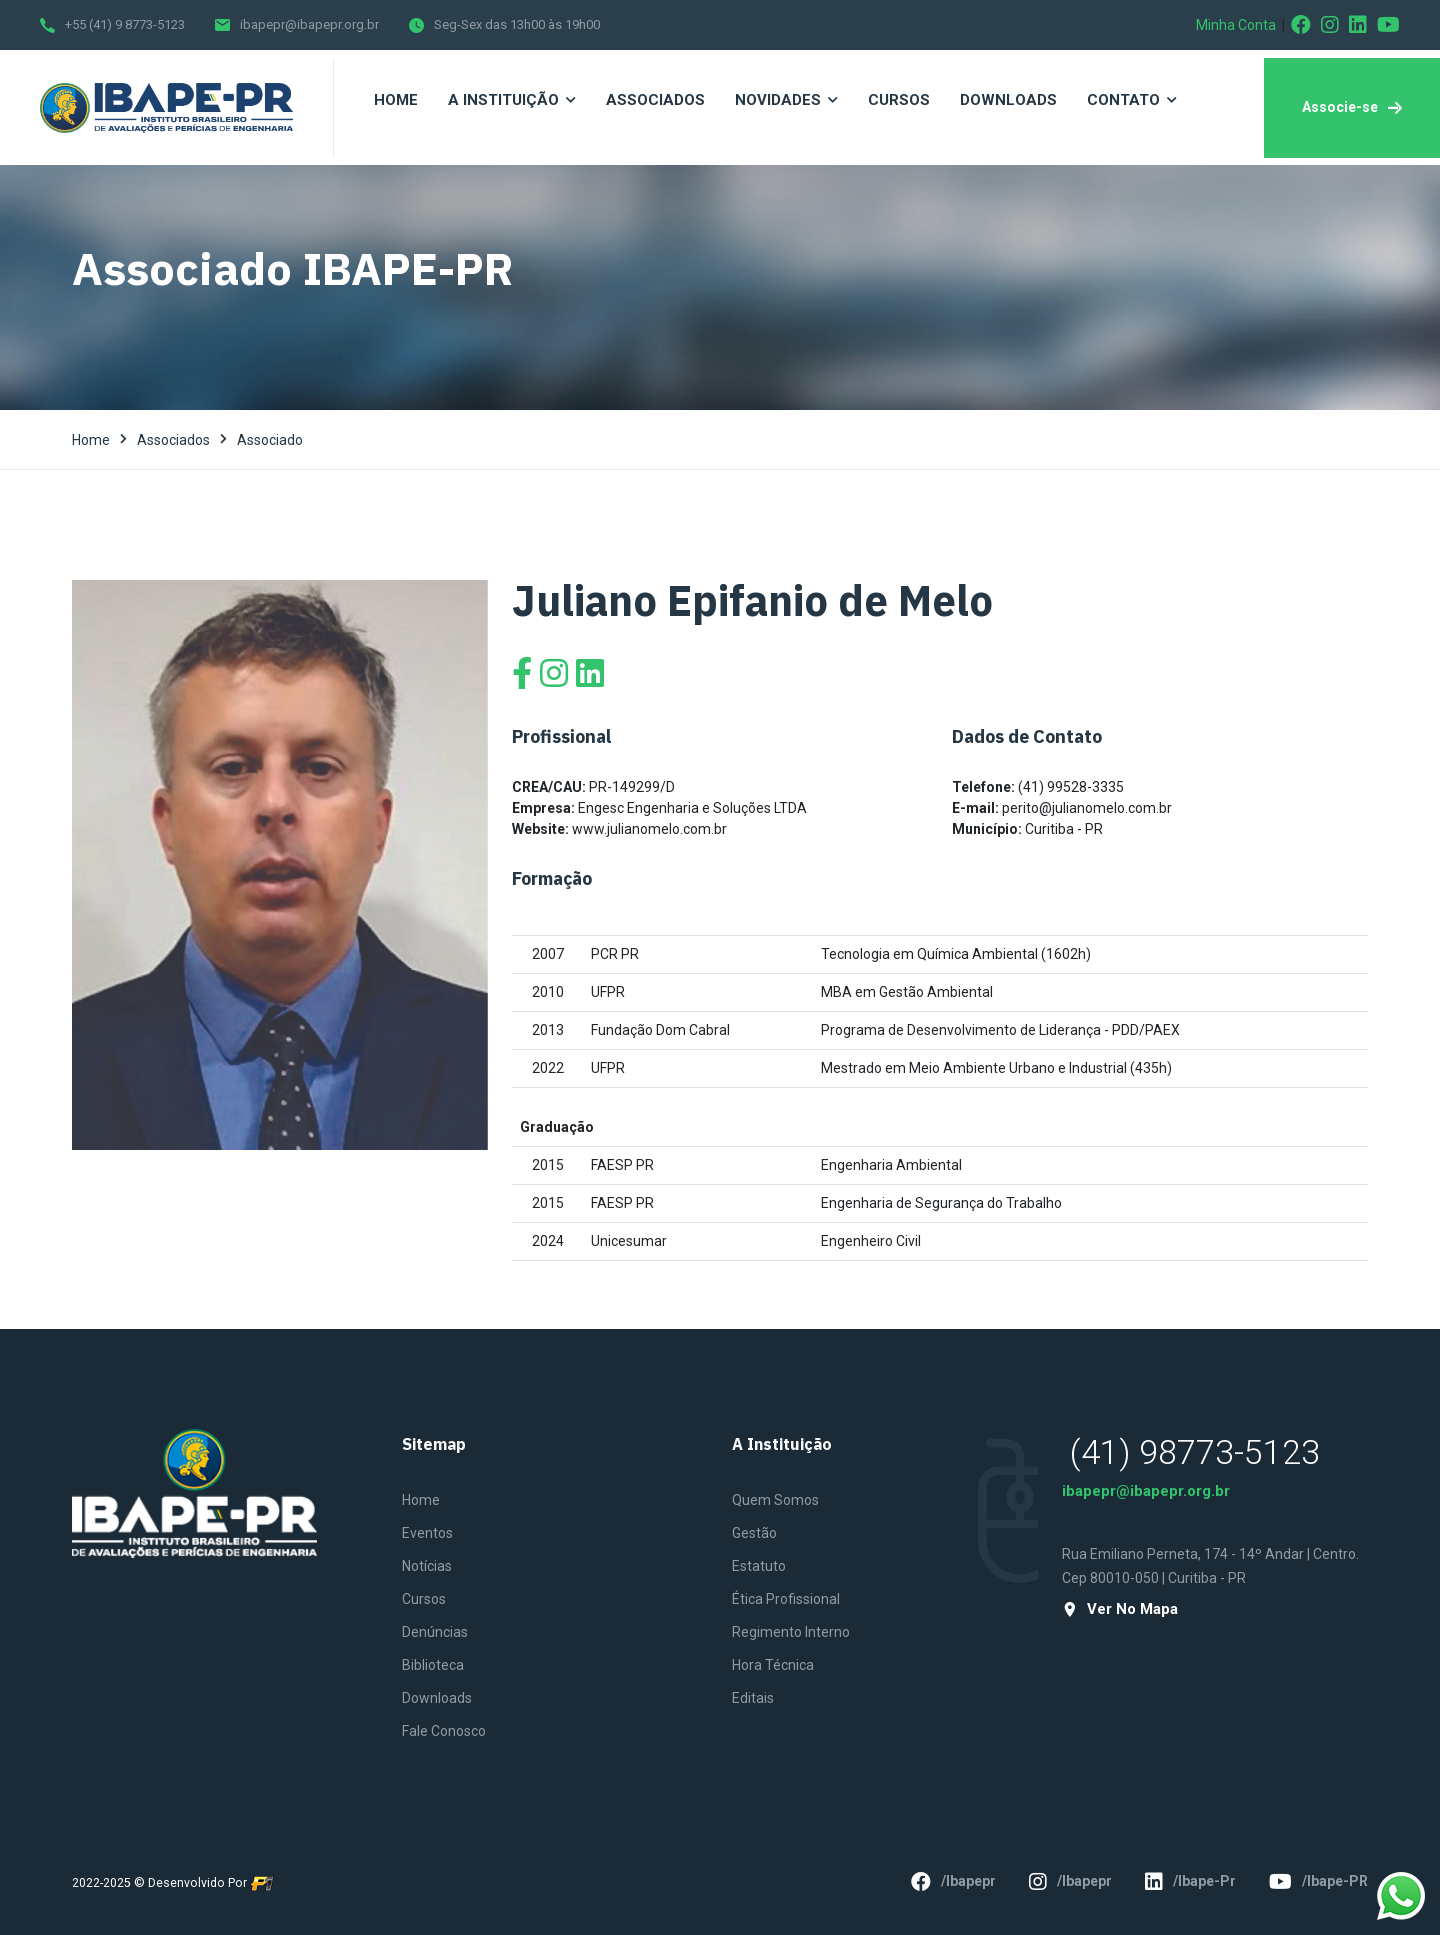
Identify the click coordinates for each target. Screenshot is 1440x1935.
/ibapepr (953, 1882)
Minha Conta (1236, 25)
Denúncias (435, 1632)
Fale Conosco (444, 1731)
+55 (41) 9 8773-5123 (125, 24)
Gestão (754, 1533)
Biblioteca (433, 1665)
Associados (173, 440)
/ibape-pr (1190, 1882)
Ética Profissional (786, 1599)
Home (91, 440)
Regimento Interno (791, 1632)
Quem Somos (775, 1500)
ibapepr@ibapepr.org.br (309, 24)
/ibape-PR (1318, 1882)
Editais (753, 1698)
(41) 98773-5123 (1195, 1452)
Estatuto (759, 1566)
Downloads (437, 1698)
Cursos (424, 1599)
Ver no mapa (1120, 1609)
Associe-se (1352, 107)
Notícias (427, 1566)
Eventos (427, 1533)
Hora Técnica (773, 1665)
